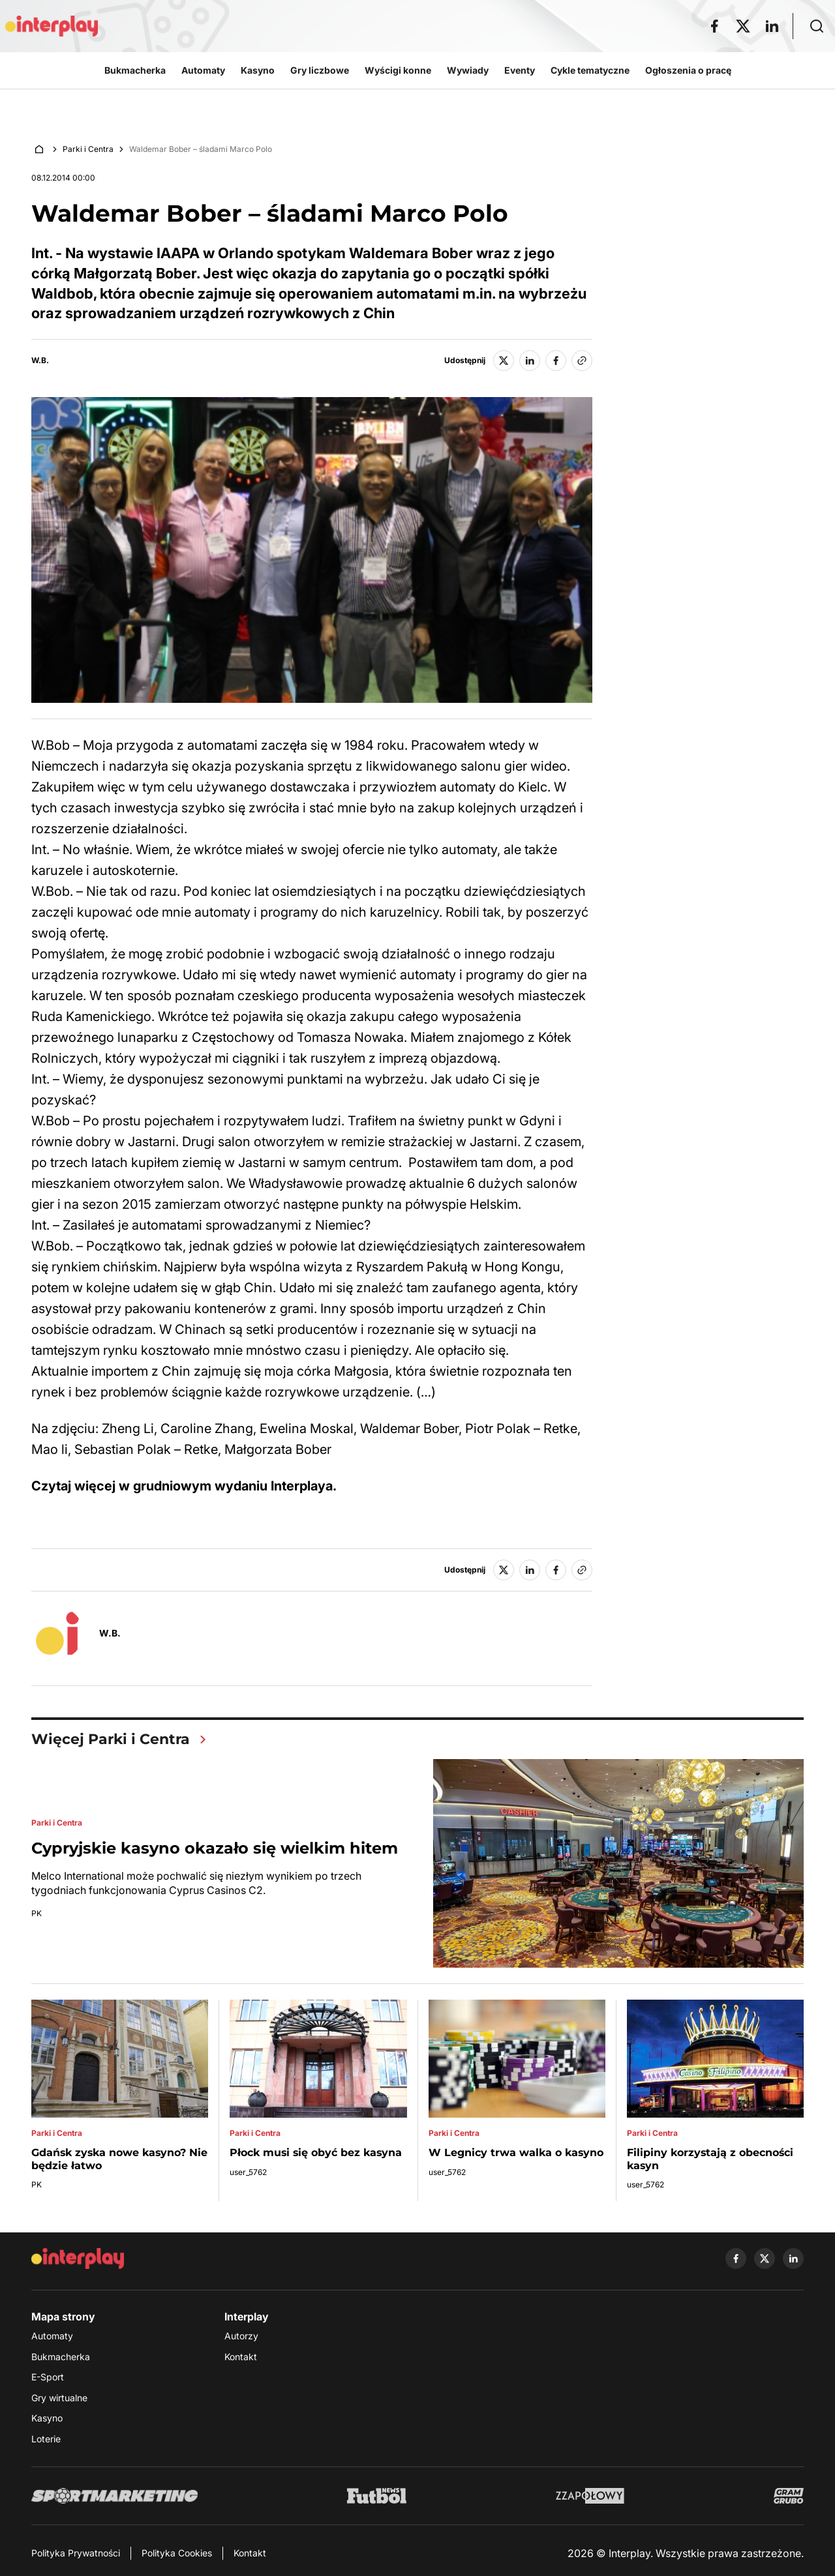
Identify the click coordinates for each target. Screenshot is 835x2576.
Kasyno (47, 2417)
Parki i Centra (88, 149)
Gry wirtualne (59, 2397)
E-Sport (47, 2376)
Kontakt (240, 2356)
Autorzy (241, 2335)
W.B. (40, 360)
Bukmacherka (60, 2356)
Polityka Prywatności (75, 2552)
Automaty (52, 2335)
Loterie (46, 2438)
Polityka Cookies (177, 2552)
